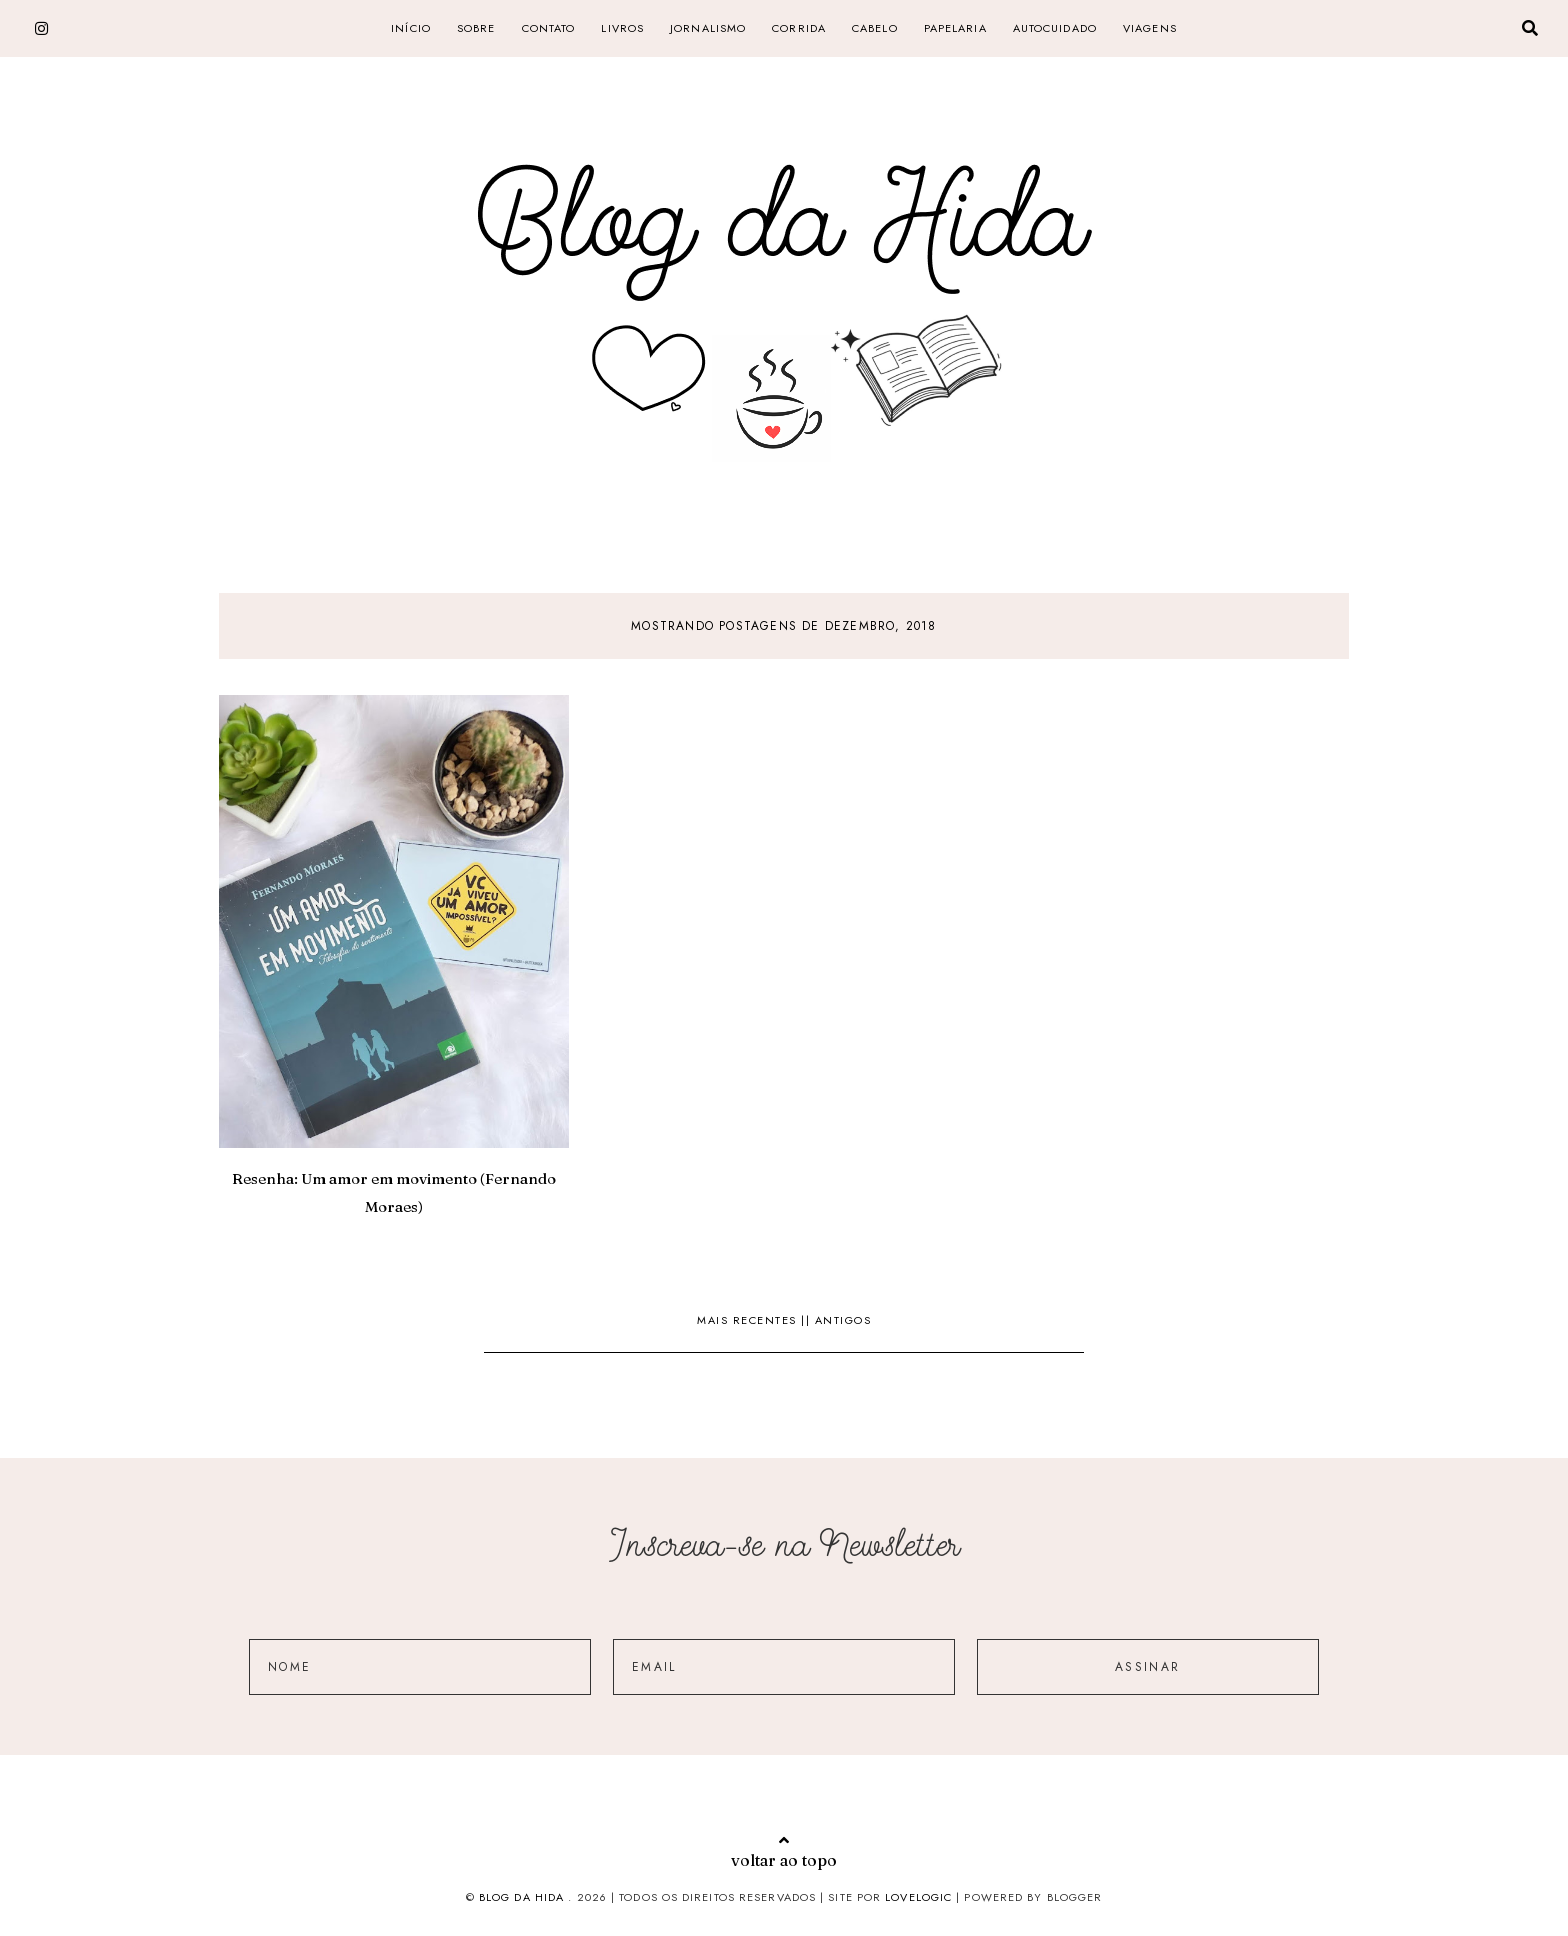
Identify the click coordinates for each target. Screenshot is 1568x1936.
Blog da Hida (521, 1897)
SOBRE (476, 28)
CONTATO (549, 28)
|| (808, 1320)
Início (411, 28)
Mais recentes (749, 1320)
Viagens (1150, 28)
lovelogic (920, 1897)
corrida (799, 28)
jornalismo (708, 28)
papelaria (955, 28)
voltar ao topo (784, 1851)
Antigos (843, 1320)
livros (622, 28)
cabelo (875, 28)
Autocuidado (1055, 28)
